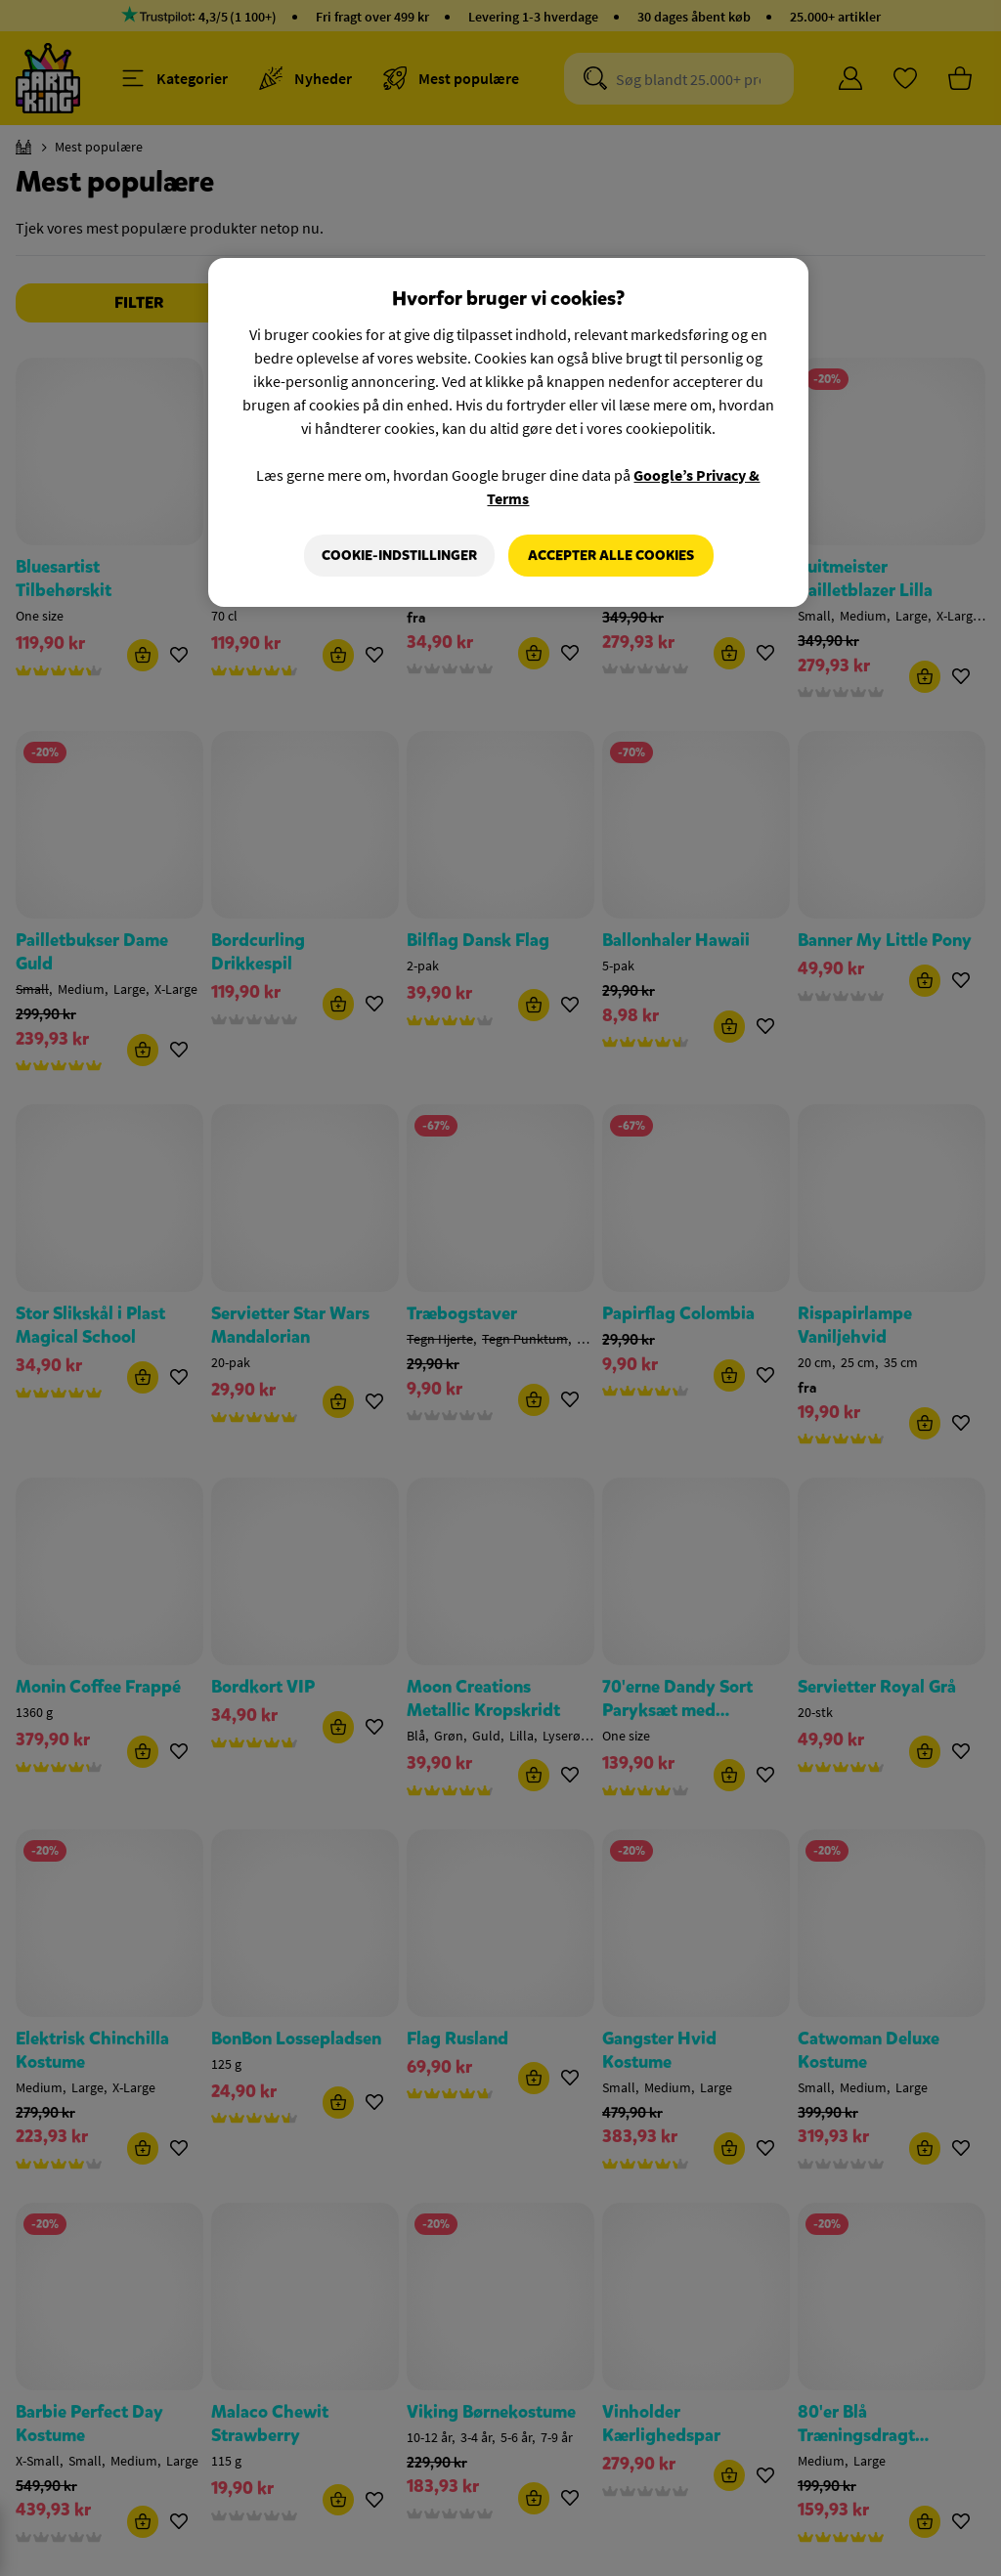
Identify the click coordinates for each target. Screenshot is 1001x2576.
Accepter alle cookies (611, 555)
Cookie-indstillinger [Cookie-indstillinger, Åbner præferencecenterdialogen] (399, 555)
